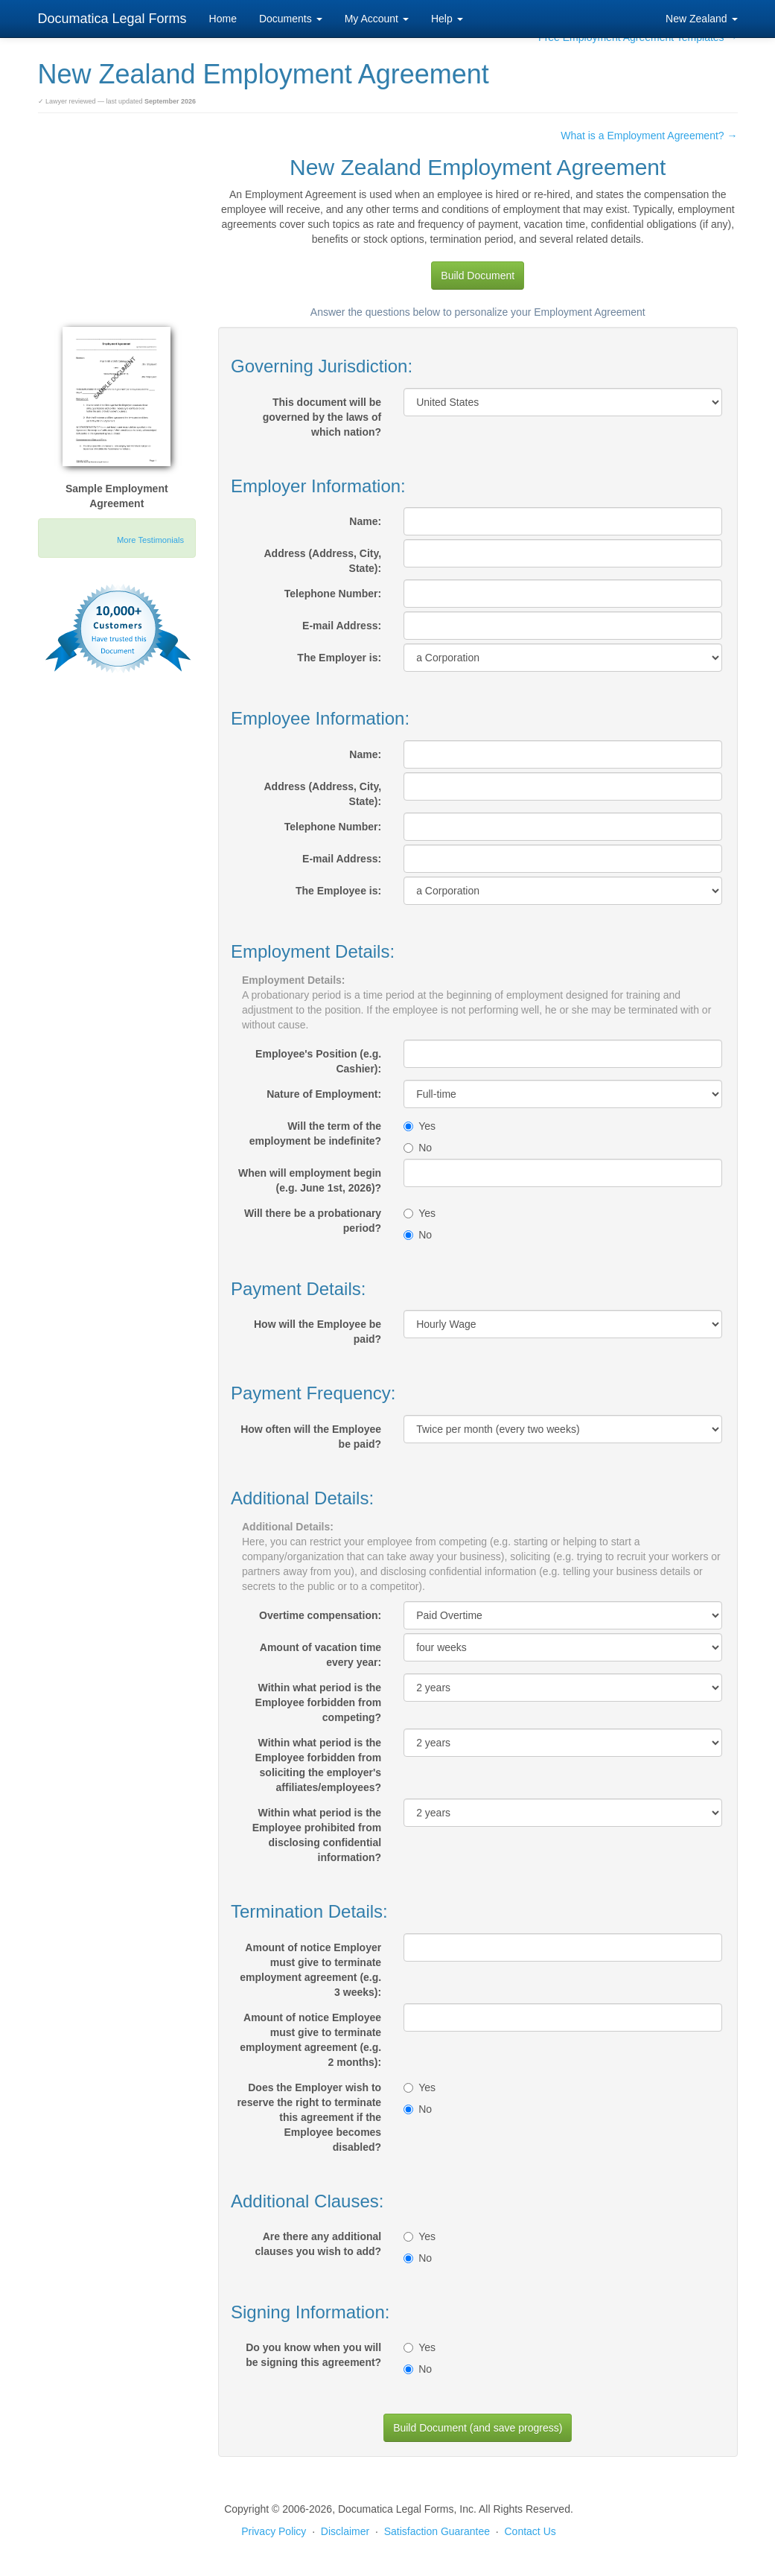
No (418, 1148)
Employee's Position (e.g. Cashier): (318, 1061)
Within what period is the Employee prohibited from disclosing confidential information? (316, 1835)
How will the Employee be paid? (317, 1331)
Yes (420, 1126)
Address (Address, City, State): (322, 560)
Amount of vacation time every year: (320, 1654)
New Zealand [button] (701, 19)
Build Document (477, 276)
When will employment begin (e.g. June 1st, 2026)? (309, 1180)
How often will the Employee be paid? (310, 1436)
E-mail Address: (341, 626)
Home (223, 19)
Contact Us (530, 2531)
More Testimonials (150, 539)
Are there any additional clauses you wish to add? (318, 2243)
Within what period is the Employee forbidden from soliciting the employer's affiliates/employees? (318, 1765)
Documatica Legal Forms (112, 18)
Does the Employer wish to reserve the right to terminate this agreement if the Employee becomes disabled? (309, 2117)
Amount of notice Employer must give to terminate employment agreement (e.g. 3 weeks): (310, 1969)
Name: (365, 521)
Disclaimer (345, 2531)
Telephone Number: (332, 594)
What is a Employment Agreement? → (649, 135)
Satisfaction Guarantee (437, 2531)
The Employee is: (338, 891)
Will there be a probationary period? (312, 1220)
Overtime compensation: (320, 1615)
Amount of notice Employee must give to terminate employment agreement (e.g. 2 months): (310, 2039)
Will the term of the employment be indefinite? (315, 1133)
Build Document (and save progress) (477, 2428)
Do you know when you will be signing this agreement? (313, 2354)
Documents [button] (290, 19)
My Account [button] (377, 19)
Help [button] (447, 19)
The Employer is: (339, 658)
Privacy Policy (273, 2531)
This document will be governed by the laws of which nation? (322, 417)
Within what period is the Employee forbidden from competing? (318, 1702)
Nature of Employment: (324, 1094)
